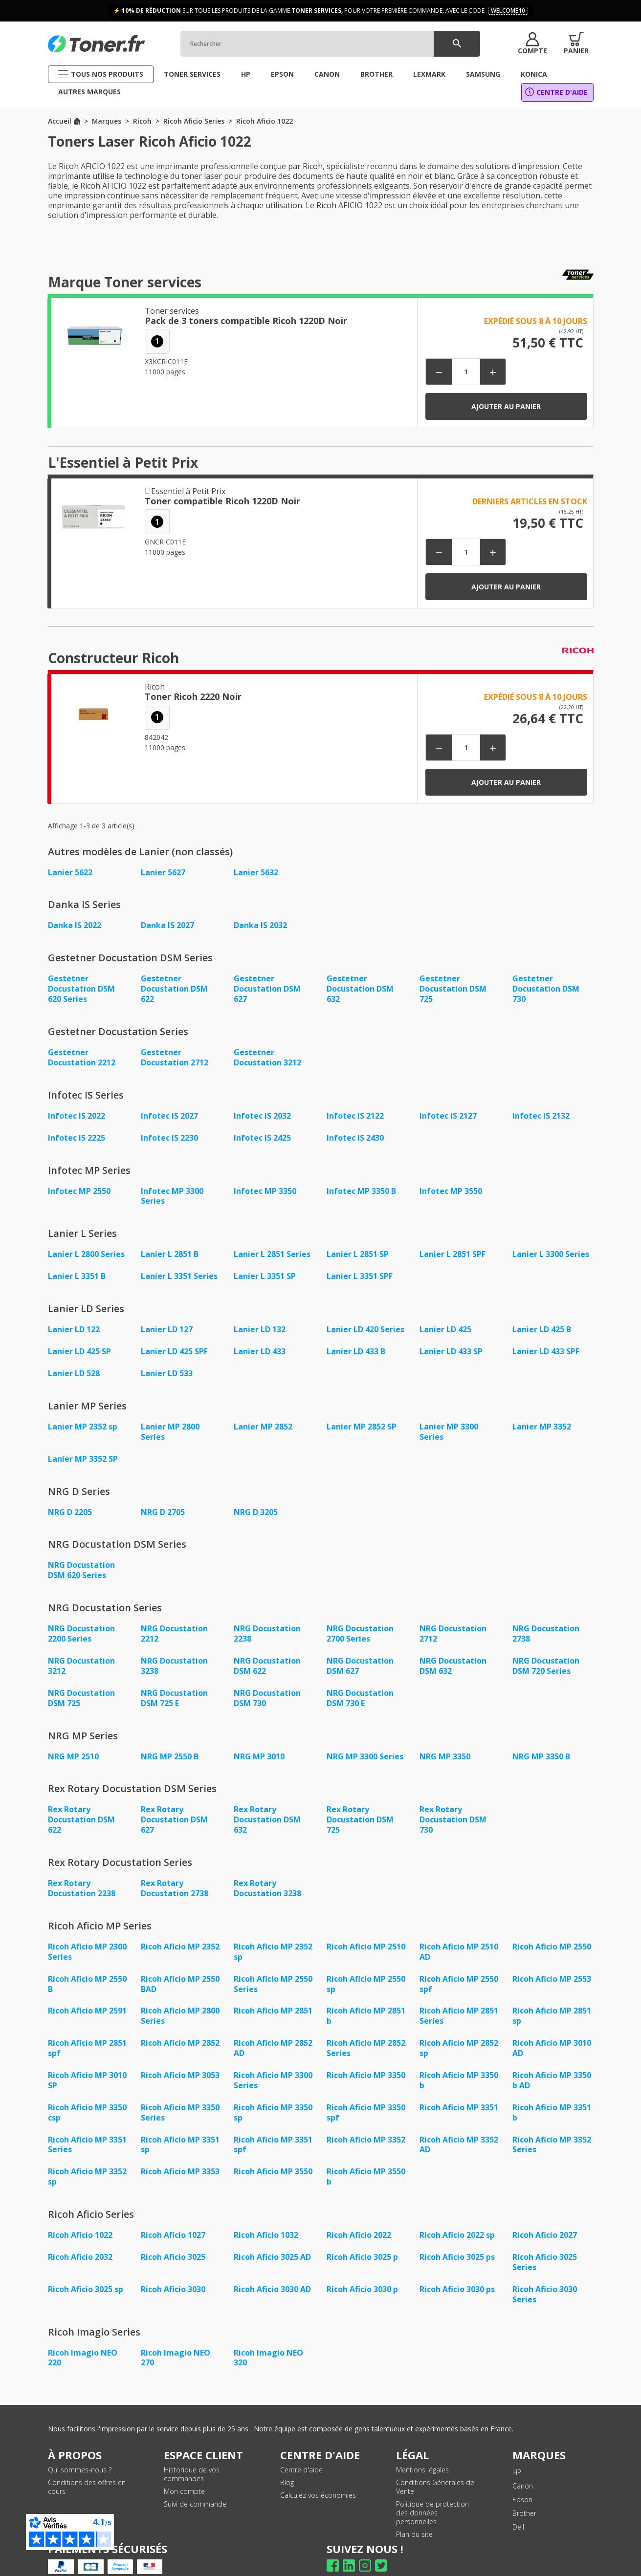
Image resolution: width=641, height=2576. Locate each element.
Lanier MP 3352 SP (83, 1451)
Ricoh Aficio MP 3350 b (459, 2062)
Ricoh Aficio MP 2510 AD (459, 1937)
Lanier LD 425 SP (79, 1345)
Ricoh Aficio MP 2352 (180, 1932)
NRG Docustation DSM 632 (453, 1655)
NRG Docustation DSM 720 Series (545, 1655)
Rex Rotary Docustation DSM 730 (453, 1807)
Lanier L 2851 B (170, 1249)
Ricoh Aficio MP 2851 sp (551, 1999)
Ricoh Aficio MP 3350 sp (273, 2093)
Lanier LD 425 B (541, 1324)
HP (516, 2447)
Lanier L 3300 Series (550, 1249)
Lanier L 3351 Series (179, 1271)
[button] (532, 43)
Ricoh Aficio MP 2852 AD (273, 2030)
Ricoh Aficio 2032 (80, 2235)
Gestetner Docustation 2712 (174, 1055)
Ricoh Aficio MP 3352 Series (551, 2124)
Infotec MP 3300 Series (172, 1192)
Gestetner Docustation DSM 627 (267, 988)
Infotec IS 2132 (541, 1112)
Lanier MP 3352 (541, 1419)
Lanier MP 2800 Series (170, 1424)
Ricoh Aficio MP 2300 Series (87, 1937)
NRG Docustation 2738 (545, 1624)
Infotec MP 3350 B (361, 1187)
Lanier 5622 (70, 872)
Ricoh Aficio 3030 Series (544, 2271)
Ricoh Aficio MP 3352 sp (87, 2155)
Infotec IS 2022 (76, 1112)
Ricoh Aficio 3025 (173, 2235)
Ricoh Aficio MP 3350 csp (87, 2093)
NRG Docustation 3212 (81, 1655)
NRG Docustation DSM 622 (267, 1655)
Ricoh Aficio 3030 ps (457, 2266)
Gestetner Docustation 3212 (267, 1055)
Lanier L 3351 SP (265, 1271)
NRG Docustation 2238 (267, 1624)
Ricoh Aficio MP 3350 (366, 2057)
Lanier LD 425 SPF (174, 1345)
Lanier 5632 (256, 872)
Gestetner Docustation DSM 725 (453, 988)
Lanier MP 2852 (263, 1419)
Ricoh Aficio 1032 (266, 2213)
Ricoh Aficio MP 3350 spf (366, 2093)
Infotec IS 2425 (262, 1134)
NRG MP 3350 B (541, 1744)
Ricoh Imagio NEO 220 (82, 2333)
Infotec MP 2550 (79, 1187)
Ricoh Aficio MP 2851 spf (87, 2030)
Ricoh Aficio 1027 (173, 2213)
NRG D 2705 (163, 1503)
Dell (518, 2502)
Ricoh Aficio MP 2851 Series (459, 1999)
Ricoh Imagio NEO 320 (268, 2333)
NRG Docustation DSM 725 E (174, 1686)
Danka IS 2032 (260, 925)
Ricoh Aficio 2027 (544, 2213)
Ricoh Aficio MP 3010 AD (551, 2030)
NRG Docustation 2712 (453, 1624)
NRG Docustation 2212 (174, 1624)
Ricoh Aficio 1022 (80, 2213)
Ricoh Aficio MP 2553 (551, 1963)
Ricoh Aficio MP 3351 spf (273, 2124)
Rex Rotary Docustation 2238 (81, 1874)
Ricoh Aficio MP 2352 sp (273, 1937)
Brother (524, 2488)
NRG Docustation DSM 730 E (360, 1686)
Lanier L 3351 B (77, 1271)
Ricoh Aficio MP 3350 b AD (551, 2062)
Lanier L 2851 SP (358, 1249)
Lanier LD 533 (167, 1367)
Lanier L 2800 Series (86, 1249)
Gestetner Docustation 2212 (81, 1055)
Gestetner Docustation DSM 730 (545, 988)
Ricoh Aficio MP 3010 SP (87, 2062)
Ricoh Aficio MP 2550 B (87, 1968)
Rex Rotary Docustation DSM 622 (81, 1807)
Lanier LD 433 (260, 1345)
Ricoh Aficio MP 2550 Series (273, 1968)
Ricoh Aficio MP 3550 (273, 2150)
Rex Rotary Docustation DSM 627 (174, 1807)
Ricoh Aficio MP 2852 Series (366, 2030)
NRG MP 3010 (259, 1744)
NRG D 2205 (70, 1503)
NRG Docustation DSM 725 (81, 1686)
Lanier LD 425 (445, 1324)
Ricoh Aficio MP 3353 (180, 2150)
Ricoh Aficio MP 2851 (273, 1994)
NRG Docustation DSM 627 (360, 1655)
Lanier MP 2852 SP (362, 1419)
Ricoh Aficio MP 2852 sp (459, 2030)
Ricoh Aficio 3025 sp (85, 2266)
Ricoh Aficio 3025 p (362, 2235)
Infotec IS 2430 (355, 1134)
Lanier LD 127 (167, 1324)
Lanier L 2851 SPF (453, 1249)
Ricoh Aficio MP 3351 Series (87, 2124)
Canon (522, 2461)
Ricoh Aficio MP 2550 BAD (180, 1968)
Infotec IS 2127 (448, 1112)
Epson (522, 2475)
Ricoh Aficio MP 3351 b (551, 2093)
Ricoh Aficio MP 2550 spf (459, 1968)
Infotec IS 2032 (262, 1112)
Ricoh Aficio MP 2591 (87, 1994)
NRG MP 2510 (73, 1744)
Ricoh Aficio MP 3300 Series (273, 2062)
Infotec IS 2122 (355, 1112)
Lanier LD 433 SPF (545, 1345)
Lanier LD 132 (260, 1324)
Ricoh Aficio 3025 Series (544, 2240)
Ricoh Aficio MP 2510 (366, 1932)
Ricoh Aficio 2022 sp (457, 2213)
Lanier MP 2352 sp (82, 1419)
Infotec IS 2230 (169, 1134)
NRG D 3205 (256, 1503)
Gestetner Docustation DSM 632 (360, 988)
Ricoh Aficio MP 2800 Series (180, 1999)
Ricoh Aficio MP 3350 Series (180, 2093)
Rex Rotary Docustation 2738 (174, 1874)
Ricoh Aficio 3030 (173, 2266)
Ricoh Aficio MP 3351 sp (180, 2124)
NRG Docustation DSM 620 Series (81, 1561)
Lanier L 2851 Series (272, 1249)
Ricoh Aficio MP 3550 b (366, 2155)
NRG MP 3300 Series (365, 1744)
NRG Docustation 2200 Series (81, 1624)
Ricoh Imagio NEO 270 (175, 2333)
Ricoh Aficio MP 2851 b (366, 1999)
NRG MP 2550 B (170, 1744)
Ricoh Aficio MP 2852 (180, 2025)
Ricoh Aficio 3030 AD (272, 2266)
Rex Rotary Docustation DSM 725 (360, 1807)
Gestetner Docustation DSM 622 (174, 988)
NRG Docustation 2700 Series (360, 1624)
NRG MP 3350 (445, 1744)
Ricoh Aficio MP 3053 (180, 2057)
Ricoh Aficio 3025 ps (457, 2235)
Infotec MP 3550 (451, 1187)
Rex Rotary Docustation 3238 (267, 1874)
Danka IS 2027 (167, 925)
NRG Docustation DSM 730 (267, 1686)
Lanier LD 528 (74, 1367)
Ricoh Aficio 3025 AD (272, 2235)
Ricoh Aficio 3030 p (362, 2266)
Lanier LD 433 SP (451, 1345)
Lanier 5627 (163, 872)
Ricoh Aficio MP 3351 (459, 2088)
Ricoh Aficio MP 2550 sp (366, 1968)
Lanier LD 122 (74, 1324)
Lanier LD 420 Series (365, 1324)
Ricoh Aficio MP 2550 (551, 1932)
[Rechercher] (330, 44)
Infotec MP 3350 (265, 1187)
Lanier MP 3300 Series (449, 1424)
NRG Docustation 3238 (174, 1655)
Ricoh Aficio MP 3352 (366, 2119)
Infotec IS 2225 (76, 1134)
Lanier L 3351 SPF (360, 1271)
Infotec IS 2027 (169, 1112)
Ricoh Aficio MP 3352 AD (459, 2124)
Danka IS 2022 (74, 925)
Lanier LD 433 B (356, 1345)
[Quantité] (466, 371)
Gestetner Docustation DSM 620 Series (81, 988)
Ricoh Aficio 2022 (359, 2213)
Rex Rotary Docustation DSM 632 (267, 1807)
